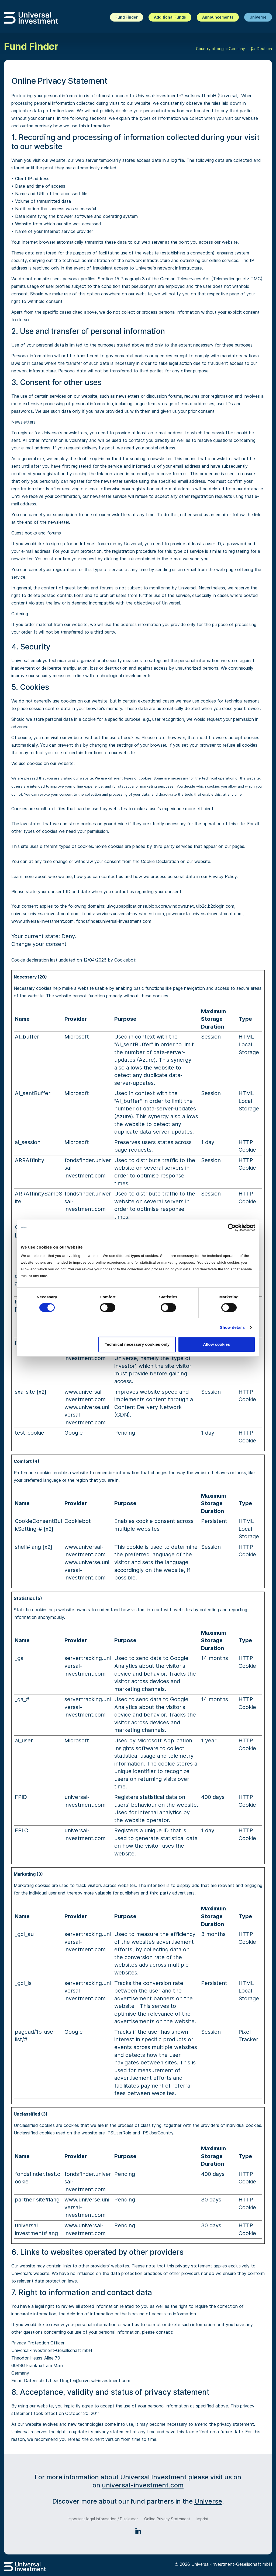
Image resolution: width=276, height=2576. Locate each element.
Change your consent (39, 944)
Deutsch (261, 49)
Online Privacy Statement (167, 2518)
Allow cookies (216, 1344)
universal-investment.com (143, 2485)
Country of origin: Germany (220, 48)
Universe (258, 17)
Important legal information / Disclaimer (103, 2518)
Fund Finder (126, 17)
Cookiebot (124, 960)
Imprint (202, 2518)
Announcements (217, 17)
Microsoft (76, 1036)
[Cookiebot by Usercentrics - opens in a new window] (231, 1228)
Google (73, 1432)
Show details (232, 1327)
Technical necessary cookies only (137, 1344)
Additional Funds (170, 17)
